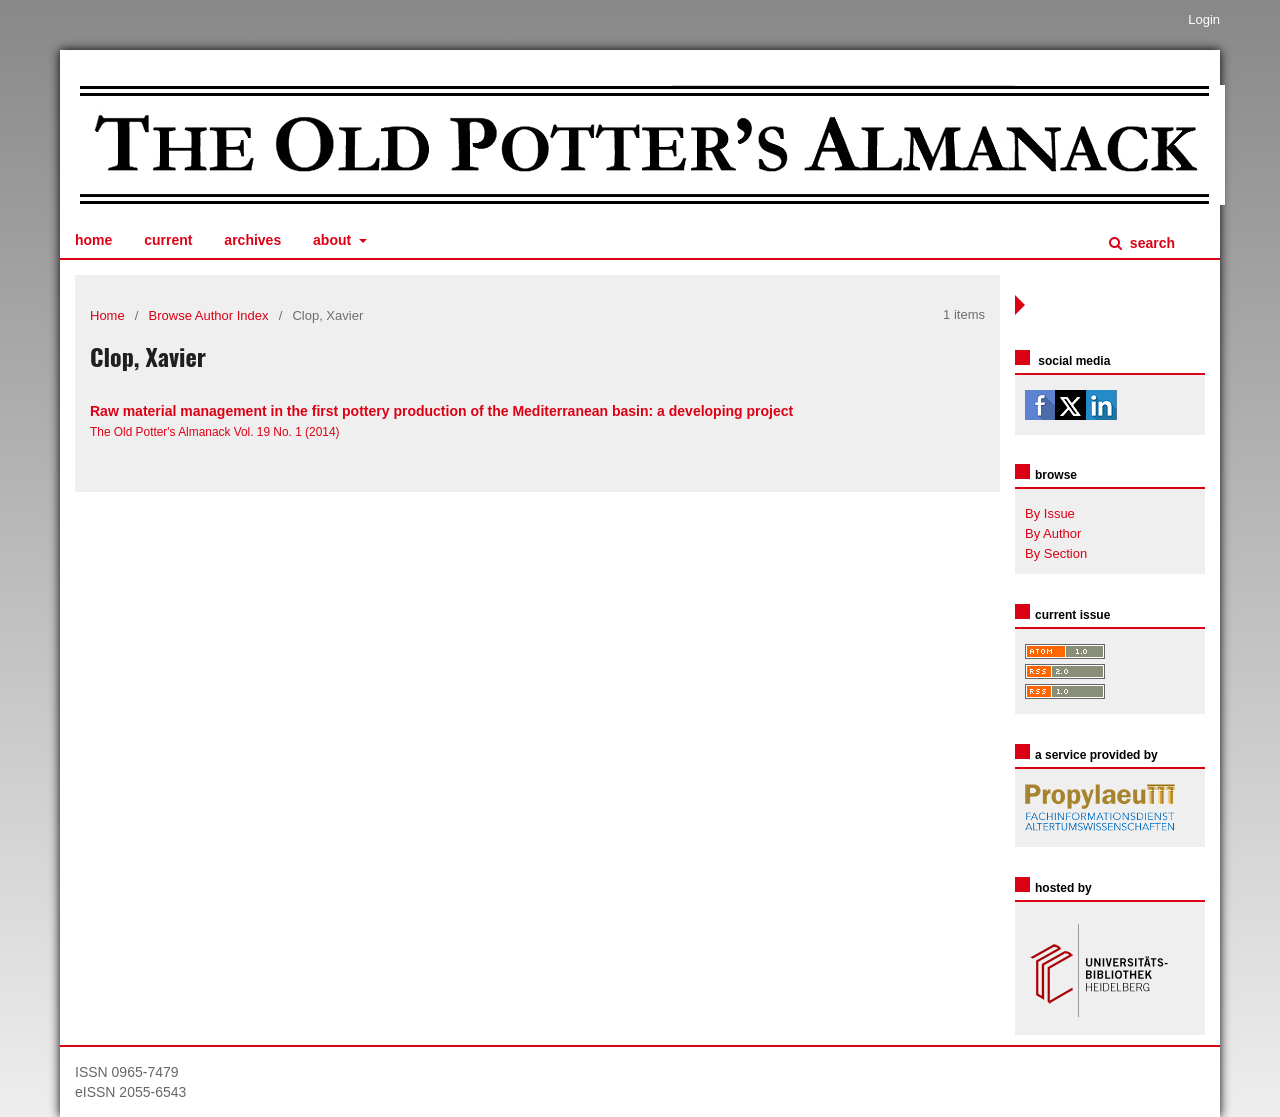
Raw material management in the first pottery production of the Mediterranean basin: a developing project (441, 411)
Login (1204, 19)
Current (168, 240)
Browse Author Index (209, 315)
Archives (252, 240)
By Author (1053, 533)
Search (1150, 243)
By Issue (1050, 513)
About (334, 240)
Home (93, 240)
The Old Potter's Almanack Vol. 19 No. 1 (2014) (214, 432)
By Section (1056, 553)
